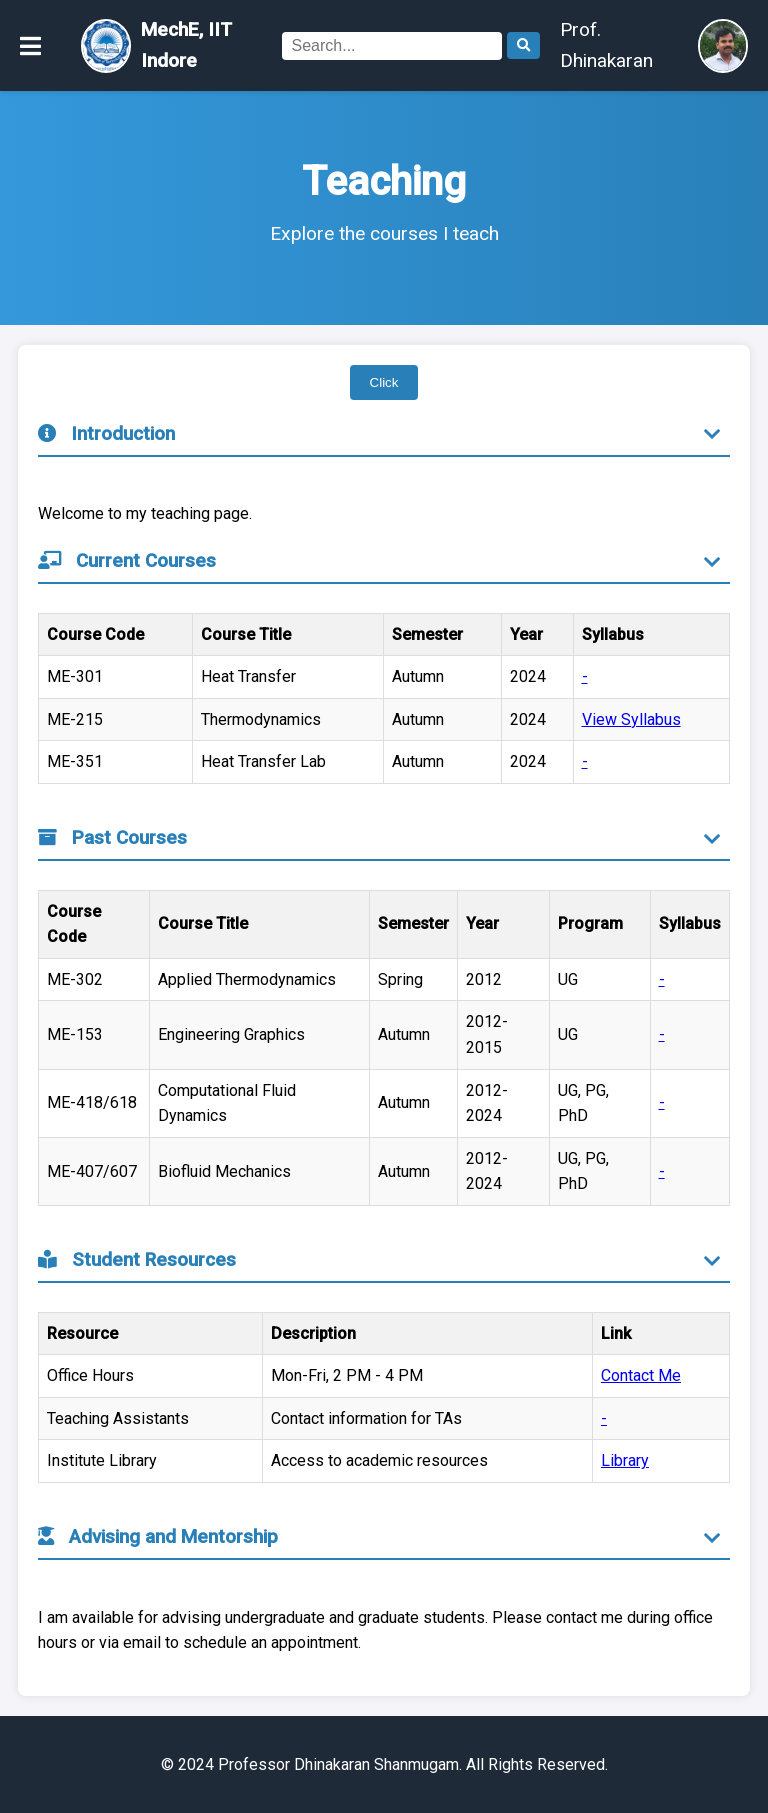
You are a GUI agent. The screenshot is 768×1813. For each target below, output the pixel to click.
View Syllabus (631, 719)
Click (384, 382)
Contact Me (641, 1375)
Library (625, 1460)
